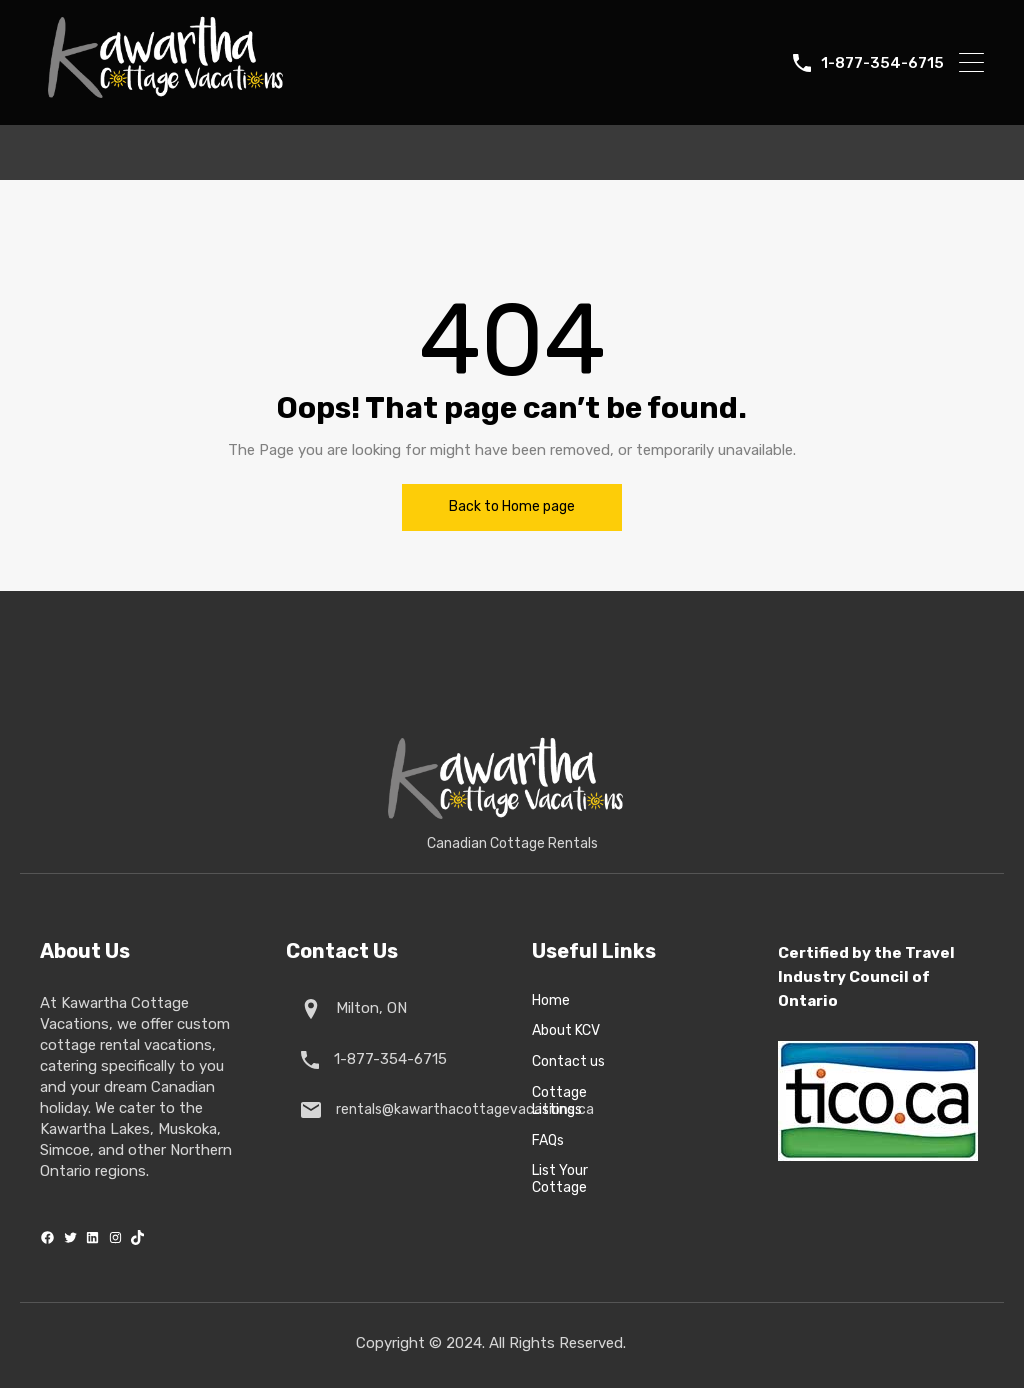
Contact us (568, 1062)
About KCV (566, 1031)
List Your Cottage (560, 1179)
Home (551, 1001)
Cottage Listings (559, 1101)
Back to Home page (512, 506)
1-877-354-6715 (882, 63)
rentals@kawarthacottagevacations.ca (461, 1109)
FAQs (548, 1141)
